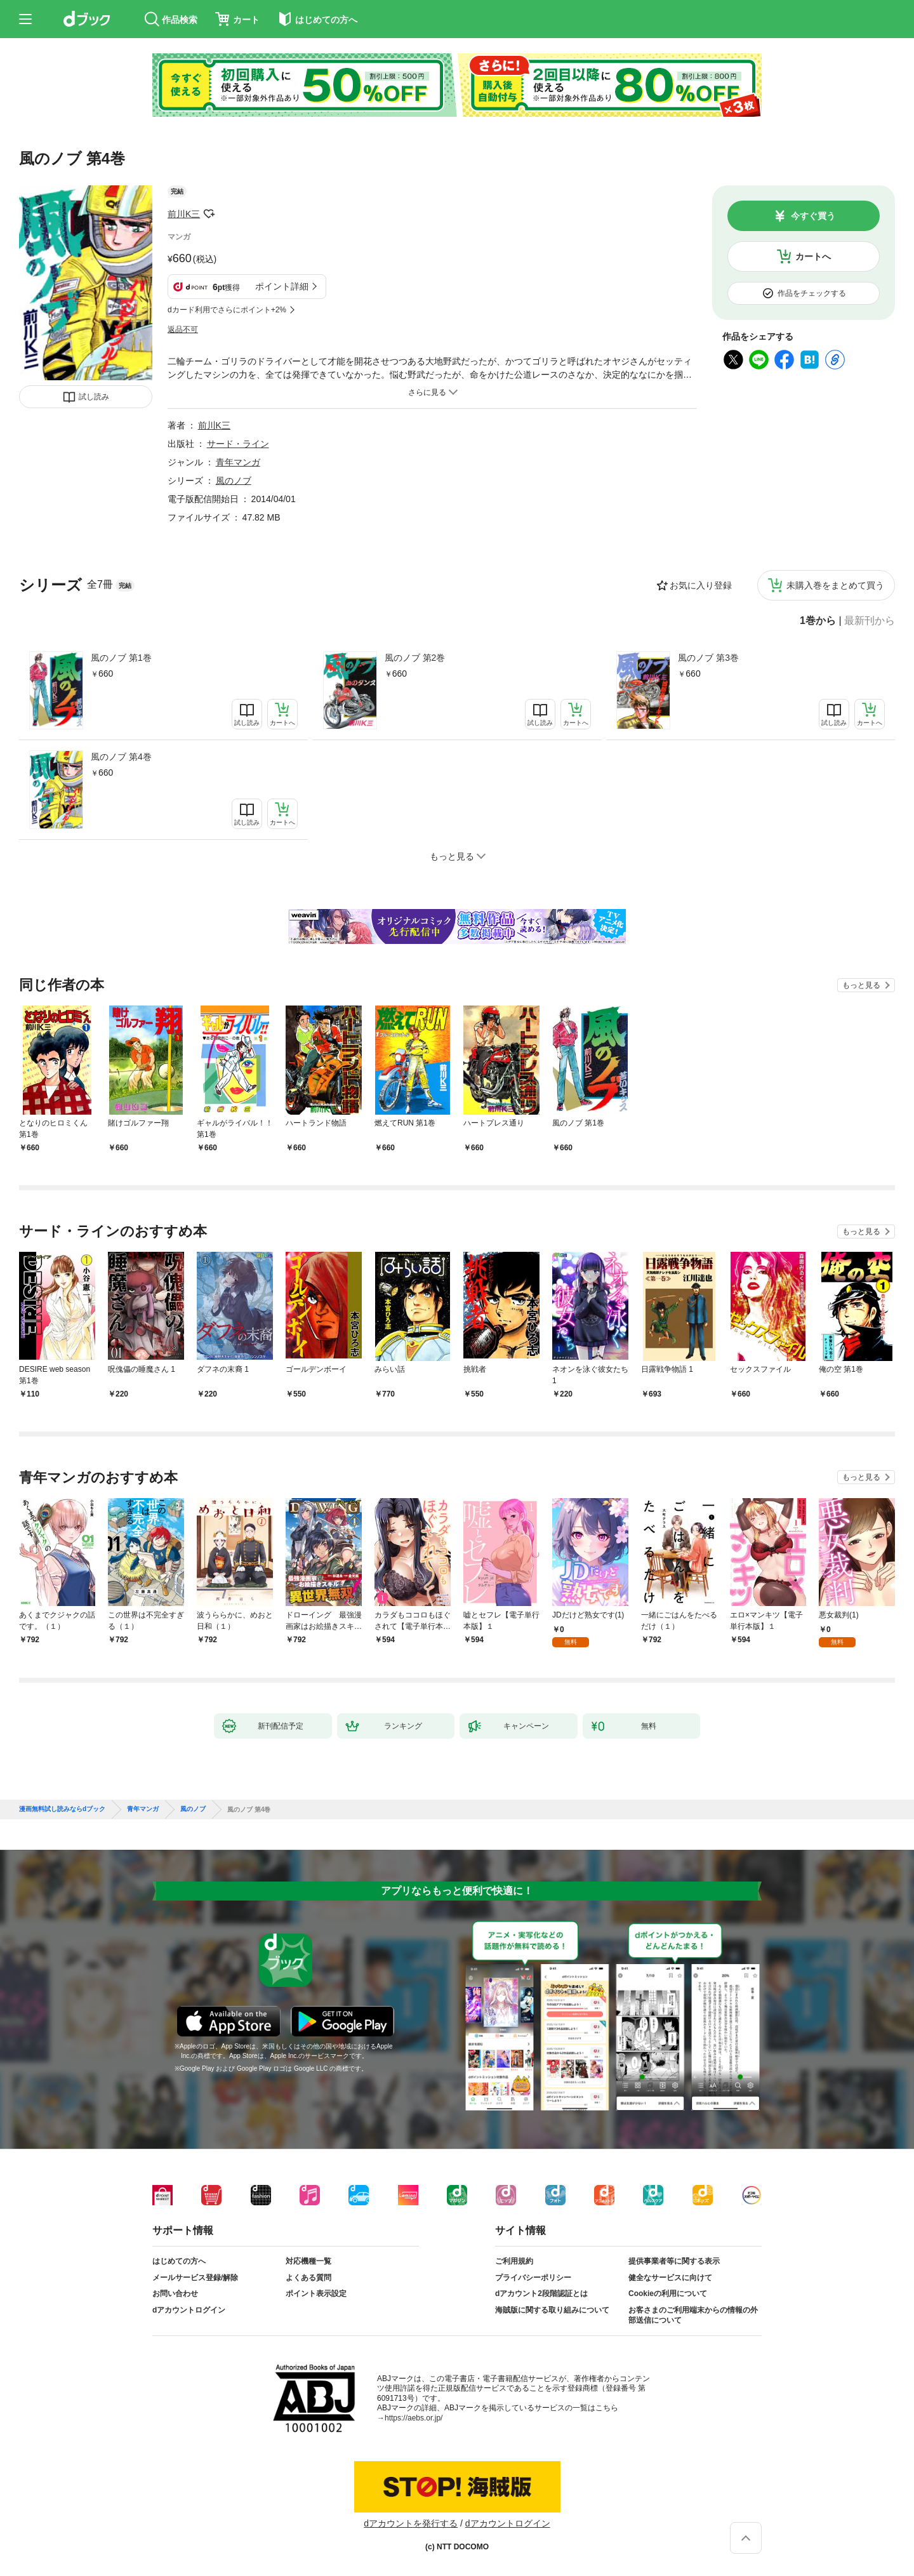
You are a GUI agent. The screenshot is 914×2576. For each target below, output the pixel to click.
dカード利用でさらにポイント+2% (227, 309)
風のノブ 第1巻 (121, 658)
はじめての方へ (179, 2261)
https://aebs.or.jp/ (413, 2417)
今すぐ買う (813, 216)
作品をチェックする (812, 293)
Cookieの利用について (667, 2293)
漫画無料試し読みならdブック (62, 1809)
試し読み (94, 396)
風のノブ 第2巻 (415, 658)
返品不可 (183, 329)
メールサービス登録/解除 (195, 2277)
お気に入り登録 (701, 585)
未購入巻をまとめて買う (835, 585)
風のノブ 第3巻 (708, 658)
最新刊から (869, 621)
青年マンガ (238, 462)
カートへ (813, 256)
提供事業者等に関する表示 (674, 2261)
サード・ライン (238, 444)
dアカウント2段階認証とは (541, 2293)
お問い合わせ (175, 2293)
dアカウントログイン (188, 2310)
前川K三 (184, 214)
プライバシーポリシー (533, 2277)
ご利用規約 (514, 2261)
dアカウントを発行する (411, 2523)
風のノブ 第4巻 (121, 757)
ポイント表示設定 (316, 2293)
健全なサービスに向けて (670, 2277)
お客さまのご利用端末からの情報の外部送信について (693, 2315)
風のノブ (233, 480)
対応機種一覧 (308, 2261)
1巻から (818, 621)
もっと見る (861, 985)
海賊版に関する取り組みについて (552, 2310)
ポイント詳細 (281, 286)
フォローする (208, 214)
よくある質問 (308, 2277)
